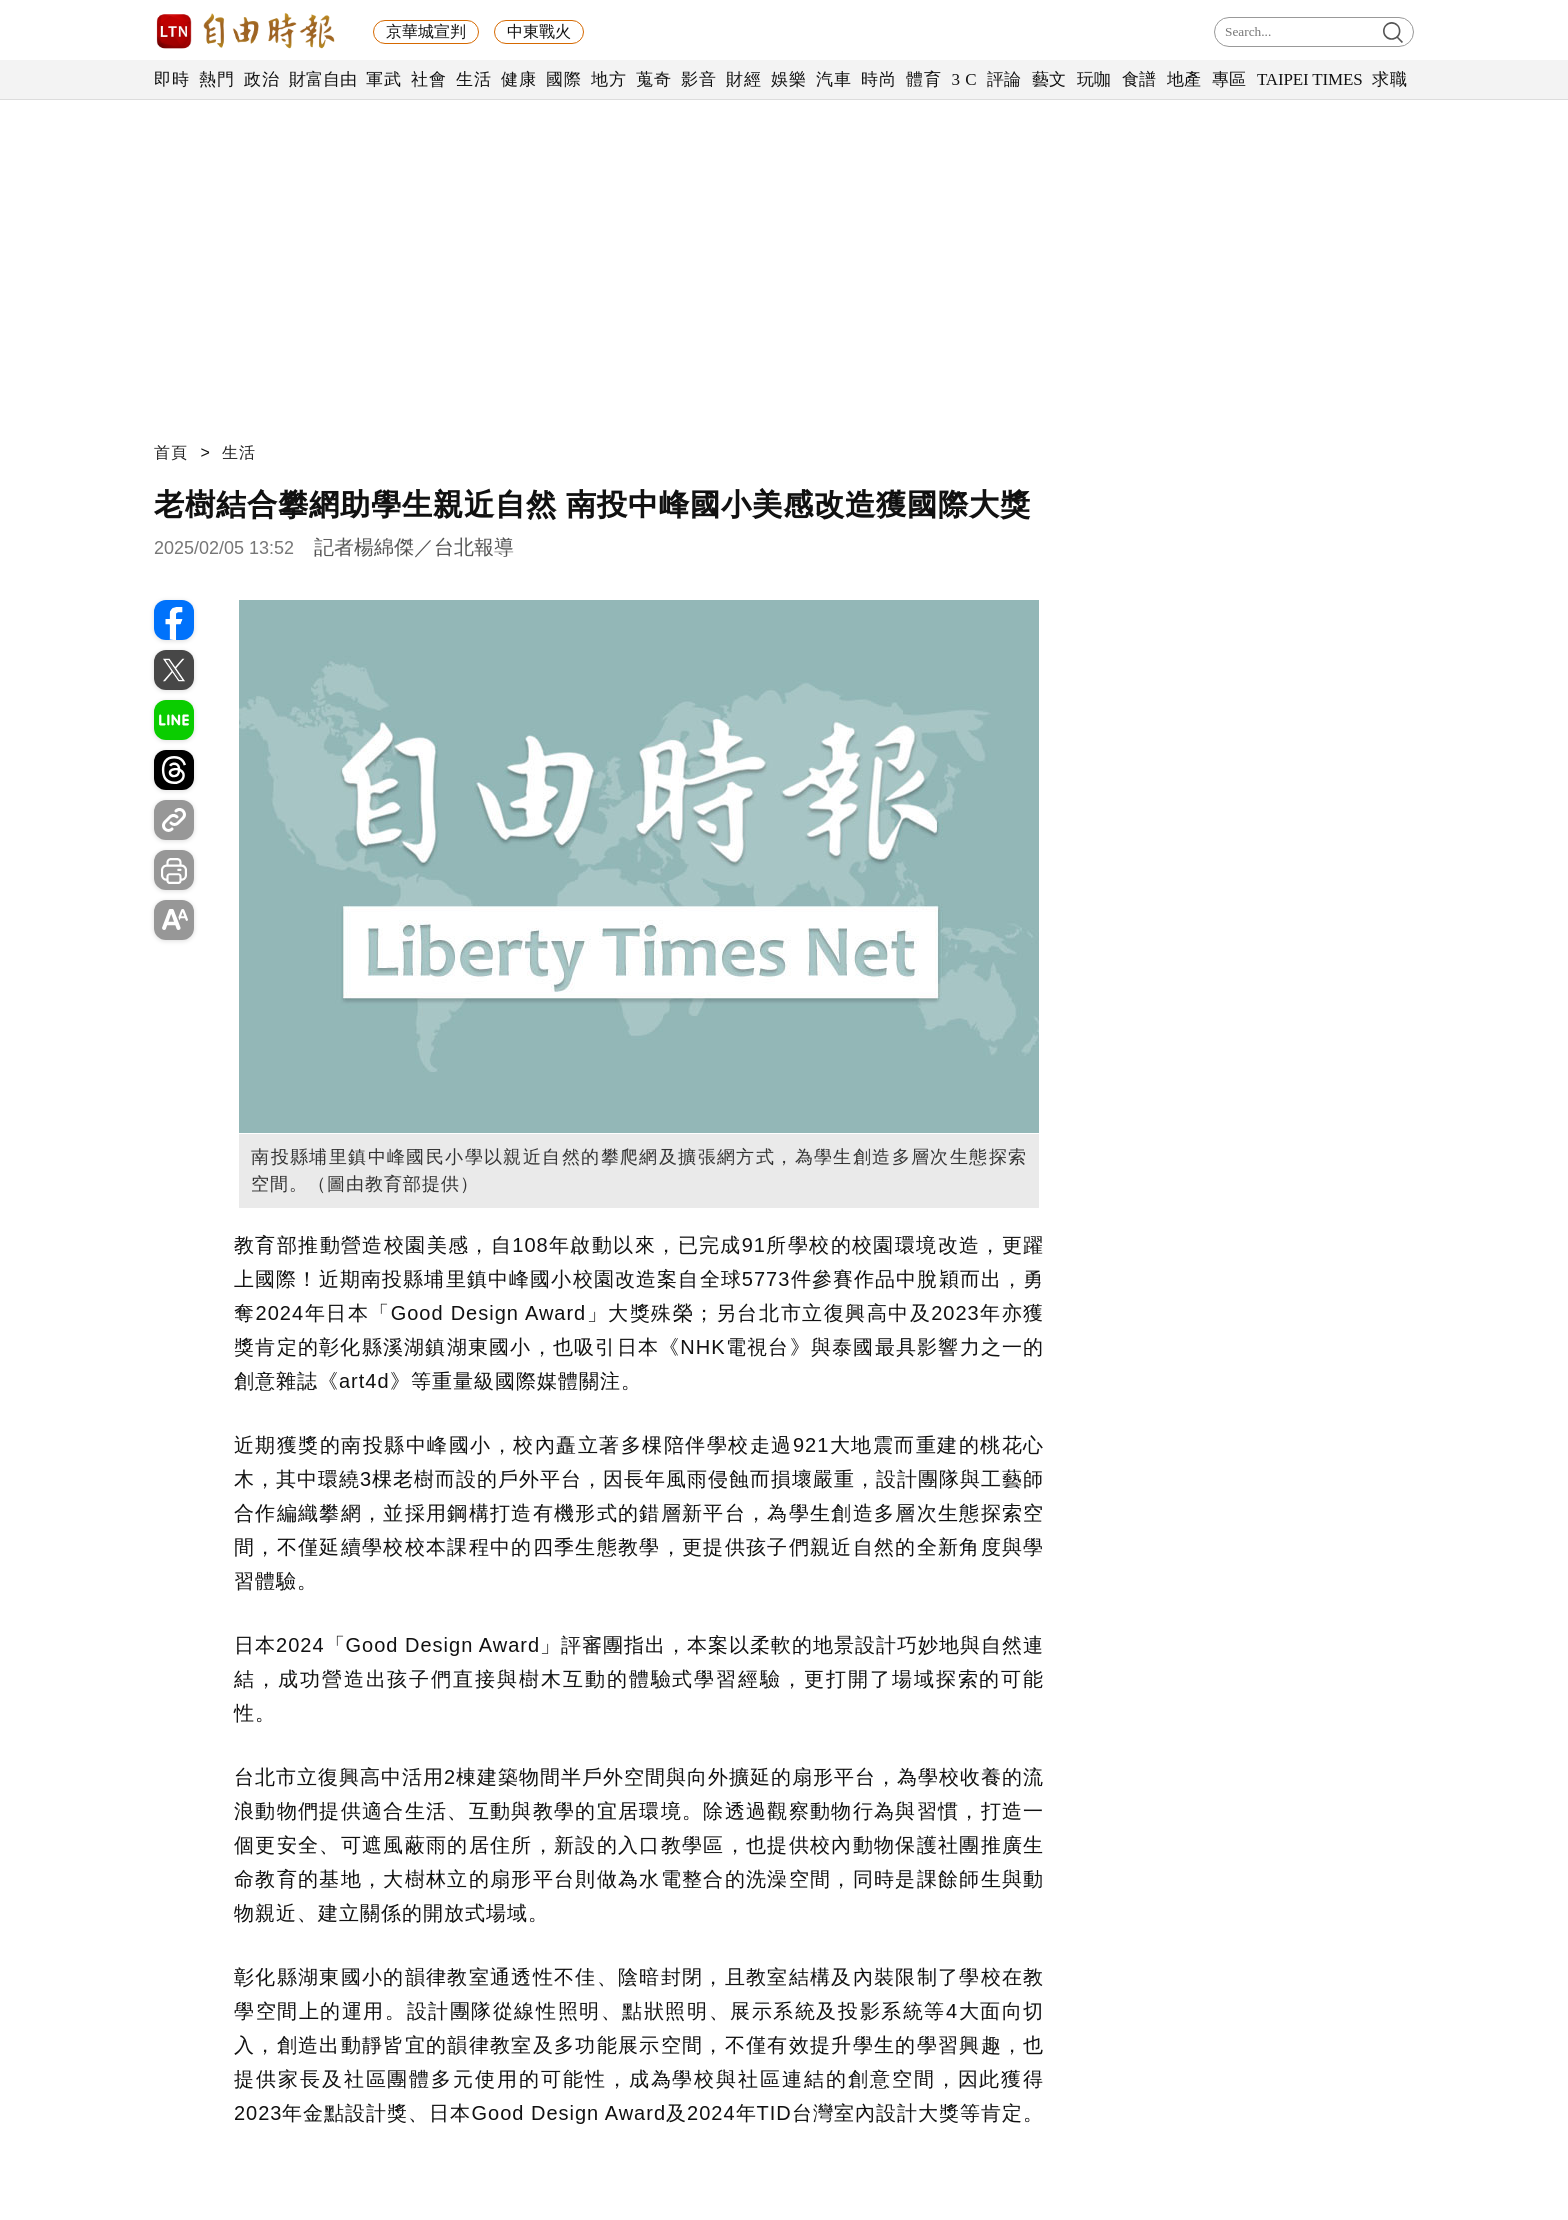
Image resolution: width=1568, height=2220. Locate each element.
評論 (1004, 79)
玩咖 (1094, 79)
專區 (1229, 79)
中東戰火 (539, 31)
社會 (428, 79)
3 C (964, 79)
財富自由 (322, 79)
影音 (698, 79)
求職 (1389, 79)
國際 (563, 79)
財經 (743, 79)
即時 (171, 79)
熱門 (216, 79)
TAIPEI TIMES (1309, 79)
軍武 (383, 79)
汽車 (833, 79)
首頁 (171, 452)
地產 (1184, 79)
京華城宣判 (426, 31)
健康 (518, 79)
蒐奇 (653, 79)
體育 (923, 79)
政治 (261, 79)
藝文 (1049, 79)
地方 (608, 79)
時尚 (878, 79)
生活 (473, 79)
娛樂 (788, 79)
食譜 (1139, 79)
